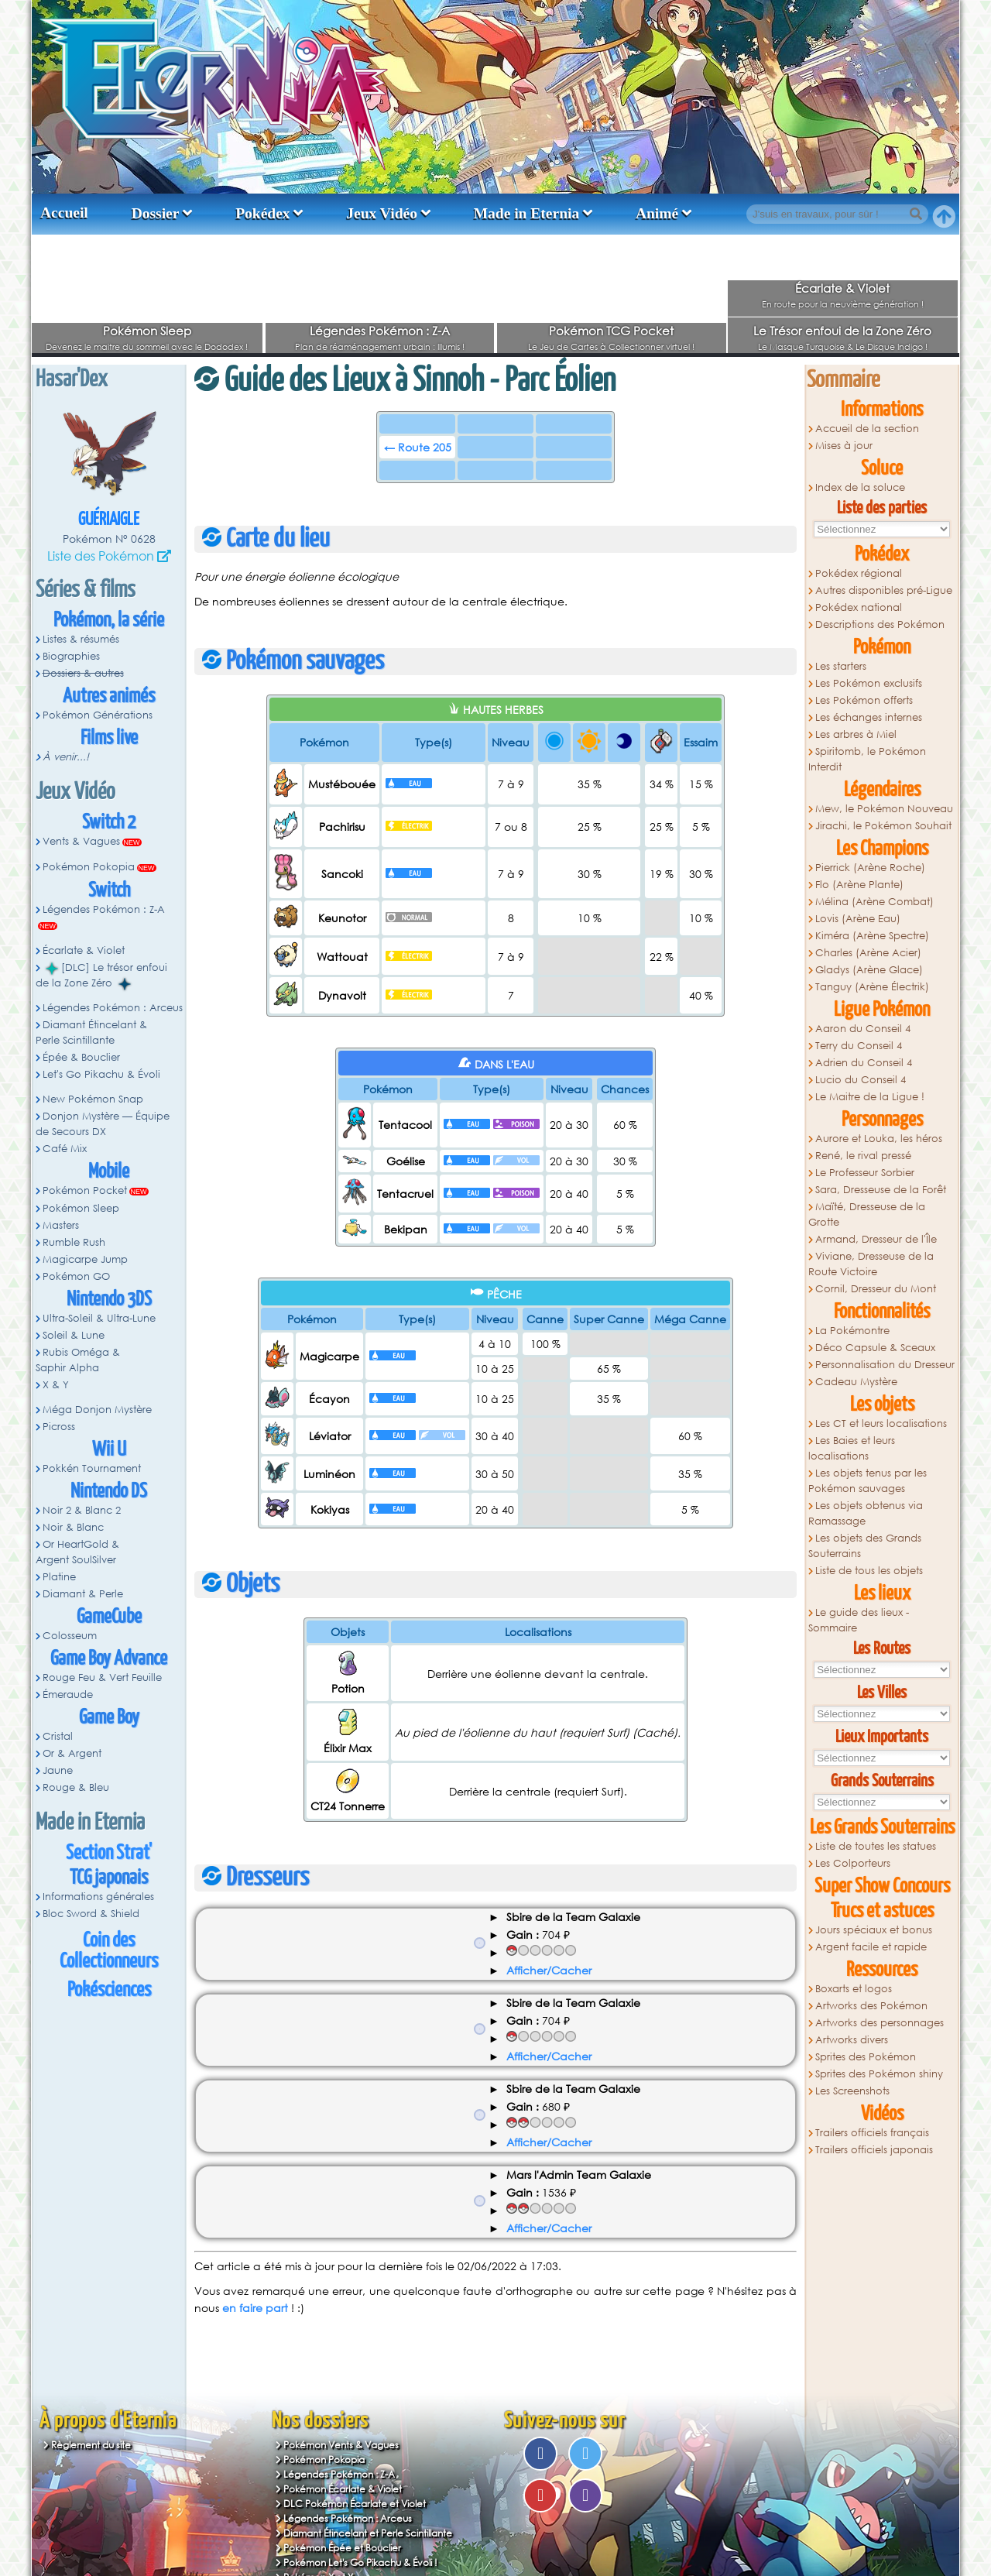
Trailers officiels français (872, 2132)
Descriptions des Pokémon (880, 624)
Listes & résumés (81, 639)
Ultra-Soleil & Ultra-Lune (99, 1318)
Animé (657, 213)
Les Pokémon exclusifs (868, 683)
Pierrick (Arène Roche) (870, 867)
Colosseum (70, 1635)
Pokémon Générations (98, 715)
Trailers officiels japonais (874, 2149)
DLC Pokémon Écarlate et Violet (354, 2503)
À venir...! (66, 756)
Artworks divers (851, 2039)
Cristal (58, 1736)
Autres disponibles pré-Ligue (883, 590)
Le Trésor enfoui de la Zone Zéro (842, 330)
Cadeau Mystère (856, 1381)
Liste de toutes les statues (875, 1846)
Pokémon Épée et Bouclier (342, 2547)
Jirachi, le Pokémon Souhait (883, 825)
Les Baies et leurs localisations (851, 1448)
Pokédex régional (858, 573)
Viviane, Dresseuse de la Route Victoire (871, 1264)
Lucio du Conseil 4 (860, 1079)
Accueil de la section (867, 428)
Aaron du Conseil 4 (862, 1028)
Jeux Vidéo (381, 213)
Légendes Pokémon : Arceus (113, 1007)
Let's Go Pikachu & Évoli (101, 1074)
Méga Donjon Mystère (97, 1409)
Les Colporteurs (852, 1863)
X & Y (56, 1384)
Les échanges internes (868, 717)
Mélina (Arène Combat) (874, 901)
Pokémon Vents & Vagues (341, 2444)
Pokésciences (109, 1990)
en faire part (255, 2307)
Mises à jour (844, 445)
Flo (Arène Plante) (859, 884)
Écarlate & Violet (842, 288)
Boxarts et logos (853, 1988)
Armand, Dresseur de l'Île (876, 1239)
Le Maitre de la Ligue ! (869, 1096)
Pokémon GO (76, 1276)
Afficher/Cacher (549, 1970)
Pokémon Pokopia (89, 866)
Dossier (156, 213)
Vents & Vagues (81, 841)
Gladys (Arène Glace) (869, 969)
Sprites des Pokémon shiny (879, 2073)
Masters (61, 1225)
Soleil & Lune (74, 1335)
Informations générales (98, 1896)
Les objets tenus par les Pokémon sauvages (867, 1480)
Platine (59, 1576)
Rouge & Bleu (76, 1787)
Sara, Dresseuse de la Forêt (880, 1189)
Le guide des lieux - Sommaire (858, 1620)
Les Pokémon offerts (864, 700)
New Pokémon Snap (93, 1099)
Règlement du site (91, 2444)
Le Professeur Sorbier (864, 1172)
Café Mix (65, 1148)
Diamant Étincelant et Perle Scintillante (367, 2533)
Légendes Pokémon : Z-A (380, 330)
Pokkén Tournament (92, 1468)
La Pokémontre (852, 1330)
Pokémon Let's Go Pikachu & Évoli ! (360, 2562)
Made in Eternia (527, 213)
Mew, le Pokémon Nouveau (884, 808)
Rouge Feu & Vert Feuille (102, 1677)
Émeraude (68, 1694)
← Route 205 (417, 447)
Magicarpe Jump (85, 1259)
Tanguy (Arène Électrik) (872, 986)
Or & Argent (72, 1753)
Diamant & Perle (83, 1593)
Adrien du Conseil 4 (863, 1062)
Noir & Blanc (73, 1527)
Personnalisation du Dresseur (885, 1364)
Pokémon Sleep (147, 330)
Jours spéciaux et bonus (873, 1929)
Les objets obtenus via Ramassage (865, 1513)
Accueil (64, 212)
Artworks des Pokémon (871, 2005)
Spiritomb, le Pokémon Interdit (867, 759)
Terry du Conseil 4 (858, 1045)
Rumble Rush (74, 1242)
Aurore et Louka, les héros (878, 1138)
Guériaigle (108, 520)
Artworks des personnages (879, 2022)
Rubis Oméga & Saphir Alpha (78, 1360)
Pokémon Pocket (85, 1190)
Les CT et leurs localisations (881, 1423)
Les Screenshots (852, 2091)
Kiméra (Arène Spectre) (872, 935)
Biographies (71, 656)
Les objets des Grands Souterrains (864, 1546)
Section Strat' (109, 1853)
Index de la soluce (860, 487)
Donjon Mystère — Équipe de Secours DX (103, 1124)
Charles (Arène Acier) (868, 952)
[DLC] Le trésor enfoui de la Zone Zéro (101, 975)
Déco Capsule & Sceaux (875, 1347)
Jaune (58, 1770)
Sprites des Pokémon (865, 2056)
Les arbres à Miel (856, 734)
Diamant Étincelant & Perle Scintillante (91, 1032)
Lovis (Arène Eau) (857, 918)
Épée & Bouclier (81, 1057)
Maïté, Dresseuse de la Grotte (866, 1214)
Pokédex (262, 213)
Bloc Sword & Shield (91, 1913)
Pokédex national (858, 607)
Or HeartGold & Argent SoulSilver (77, 1552)
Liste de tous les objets (869, 1570)
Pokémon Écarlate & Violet (342, 2488)
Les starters (840, 666)
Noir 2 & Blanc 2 (82, 1510)
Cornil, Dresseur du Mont (875, 1288)
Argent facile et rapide (871, 1946)
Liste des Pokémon (100, 555)
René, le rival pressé (863, 1155)
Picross (59, 1426)
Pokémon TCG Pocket (611, 330)
